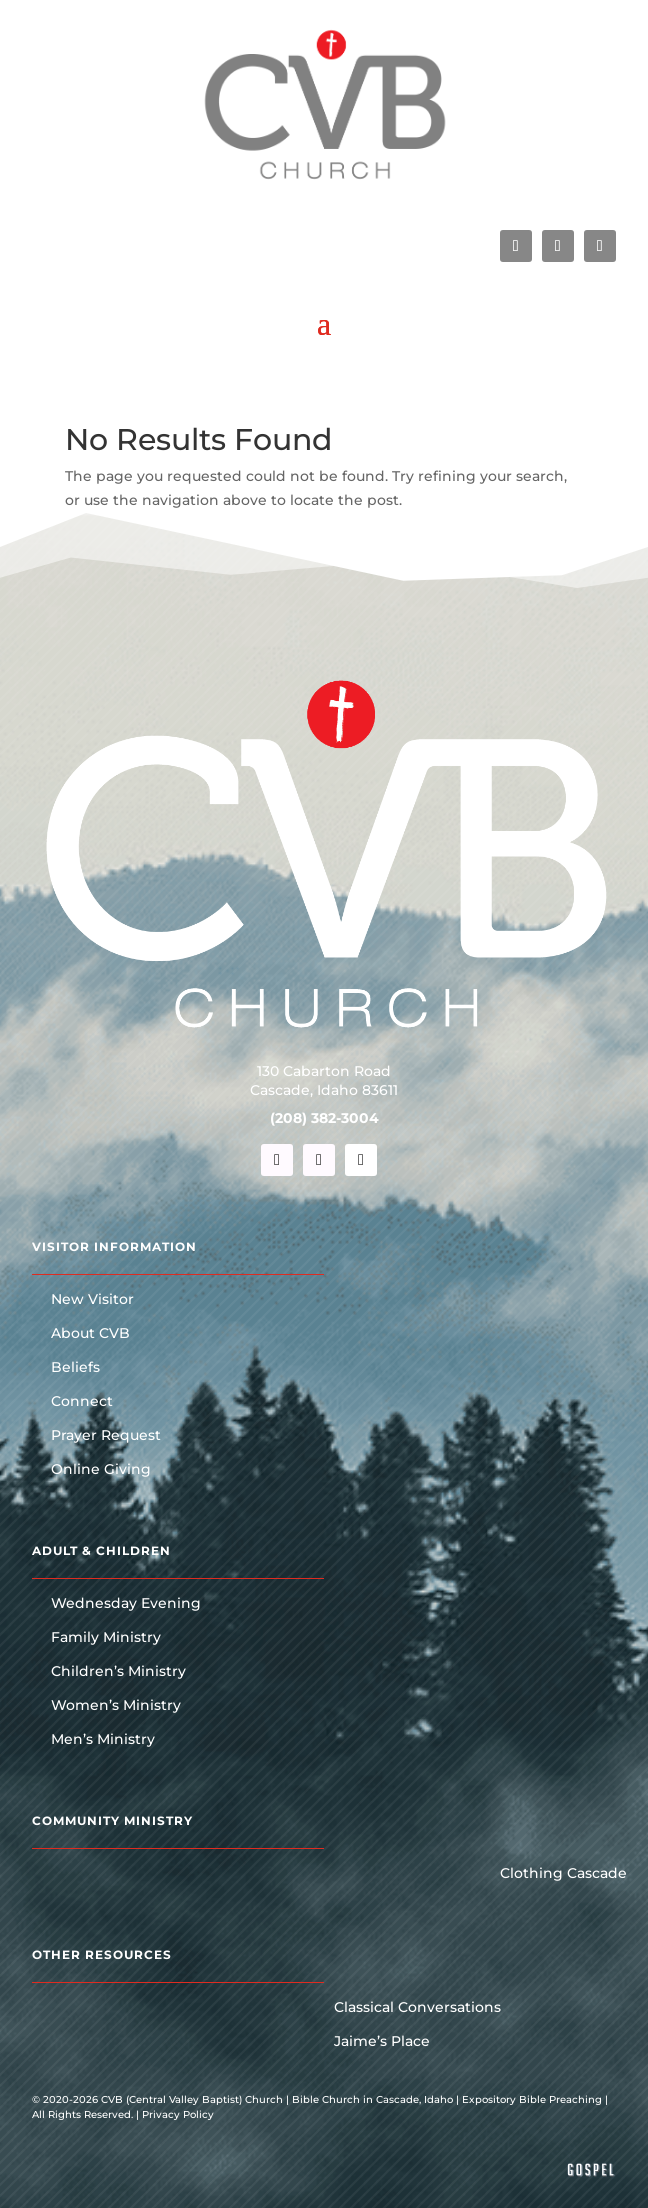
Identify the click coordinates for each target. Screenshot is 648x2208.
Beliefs (75, 1368)
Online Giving (101, 1470)
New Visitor (92, 1300)
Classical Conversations (417, 2008)
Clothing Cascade (563, 1874)
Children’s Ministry (118, 1672)
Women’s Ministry (116, 1706)
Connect (82, 1402)
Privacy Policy (178, 2114)
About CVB (90, 1334)
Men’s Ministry (103, 1740)
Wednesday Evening (126, 1604)
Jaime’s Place (382, 2042)
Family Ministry (106, 1638)
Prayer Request (106, 1436)
